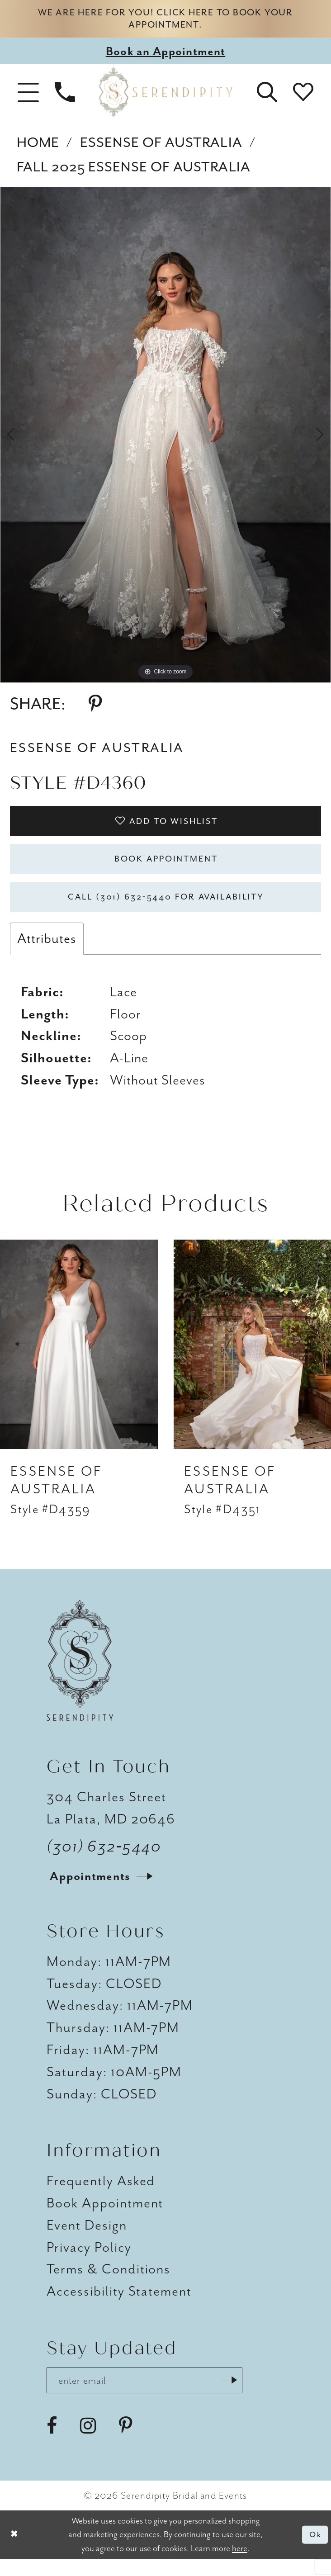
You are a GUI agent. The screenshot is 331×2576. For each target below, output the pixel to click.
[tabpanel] (165, 439)
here (239, 2565)
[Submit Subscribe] (248, 2396)
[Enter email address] (155, 2396)
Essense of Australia (161, 146)
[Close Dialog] (15, 2552)
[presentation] (79, 1358)
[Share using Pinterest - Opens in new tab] (95, 708)
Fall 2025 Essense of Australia (134, 171)
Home (38, 146)
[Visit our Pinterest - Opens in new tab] (125, 2443)
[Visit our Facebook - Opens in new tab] (52, 2443)
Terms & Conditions (108, 2283)
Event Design (87, 2240)
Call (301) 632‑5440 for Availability (166, 910)
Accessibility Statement (119, 2306)
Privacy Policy (89, 2261)
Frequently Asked (101, 2195)
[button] (28, 96)
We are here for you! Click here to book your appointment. (165, 20)
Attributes (46, 953)
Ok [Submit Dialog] (314, 2551)
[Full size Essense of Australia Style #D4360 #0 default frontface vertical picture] (165, 439)
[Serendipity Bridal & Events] (165, 96)
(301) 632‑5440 (104, 1861)
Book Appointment (166, 868)
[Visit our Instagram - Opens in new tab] (88, 2443)
